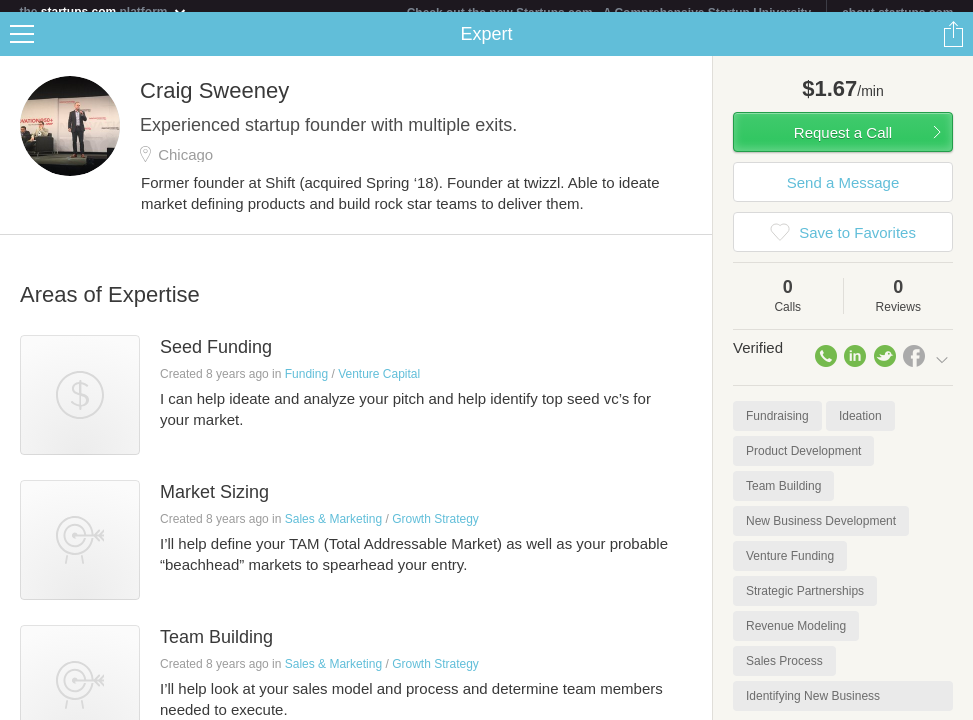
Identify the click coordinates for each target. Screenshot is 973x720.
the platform (103, 11)
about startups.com (897, 13)
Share (953, 46)
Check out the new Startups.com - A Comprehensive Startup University (609, 13)
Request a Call (843, 144)
